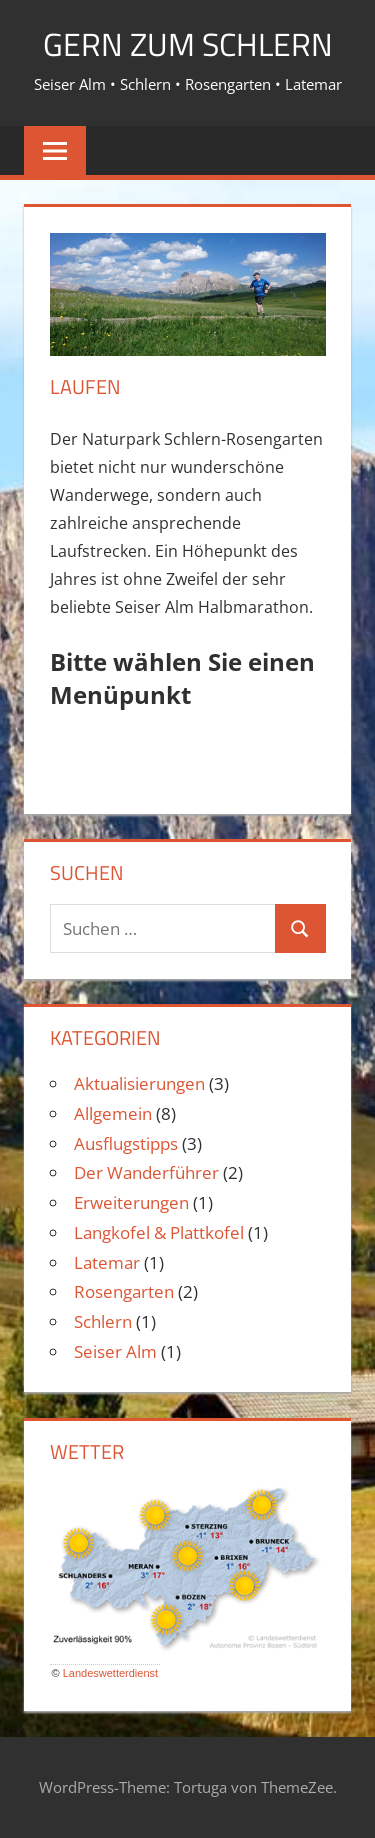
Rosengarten (124, 1291)
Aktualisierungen (139, 1083)
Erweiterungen (131, 1202)
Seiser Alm (115, 1351)
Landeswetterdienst (110, 1673)
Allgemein (113, 1113)
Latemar (107, 1262)
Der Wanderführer (146, 1172)
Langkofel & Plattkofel (159, 1232)
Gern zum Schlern (188, 44)
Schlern (103, 1321)
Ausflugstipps (126, 1143)
